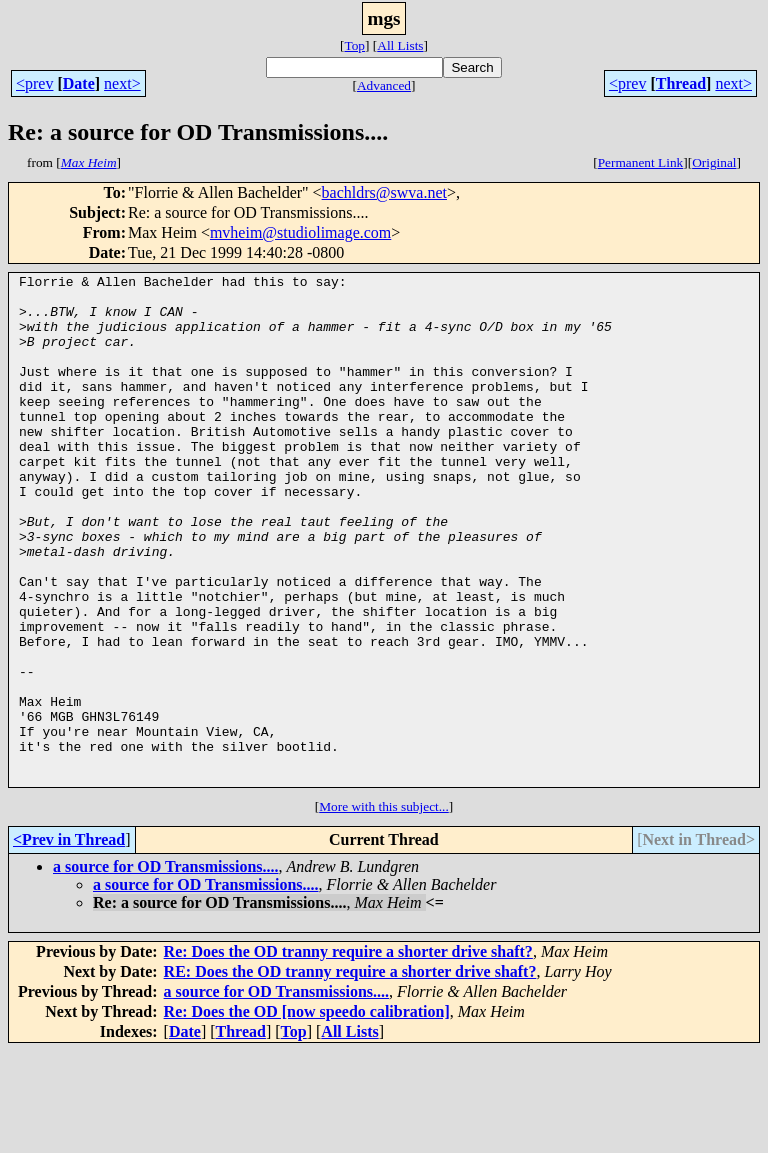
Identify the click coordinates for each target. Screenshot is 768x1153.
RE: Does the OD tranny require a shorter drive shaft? (350, 1073)
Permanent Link (641, 162)
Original (714, 162)
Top (354, 45)
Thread (681, 83)
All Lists (400, 45)
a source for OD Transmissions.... (166, 968)
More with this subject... (384, 908)
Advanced (384, 85)
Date (79, 83)
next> (122, 83)
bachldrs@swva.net (384, 192)
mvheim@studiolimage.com (300, 232)
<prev (34, 83)
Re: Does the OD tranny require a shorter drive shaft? (348, 1053)
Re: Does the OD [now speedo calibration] (307, 1113)
